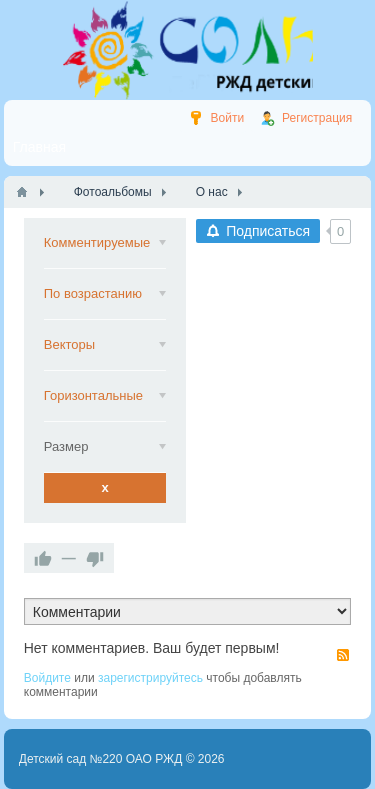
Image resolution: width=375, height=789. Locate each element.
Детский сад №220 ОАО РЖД (101, 759)
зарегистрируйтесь (150, 678)
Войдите (47, 678)
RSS (343, 655)
